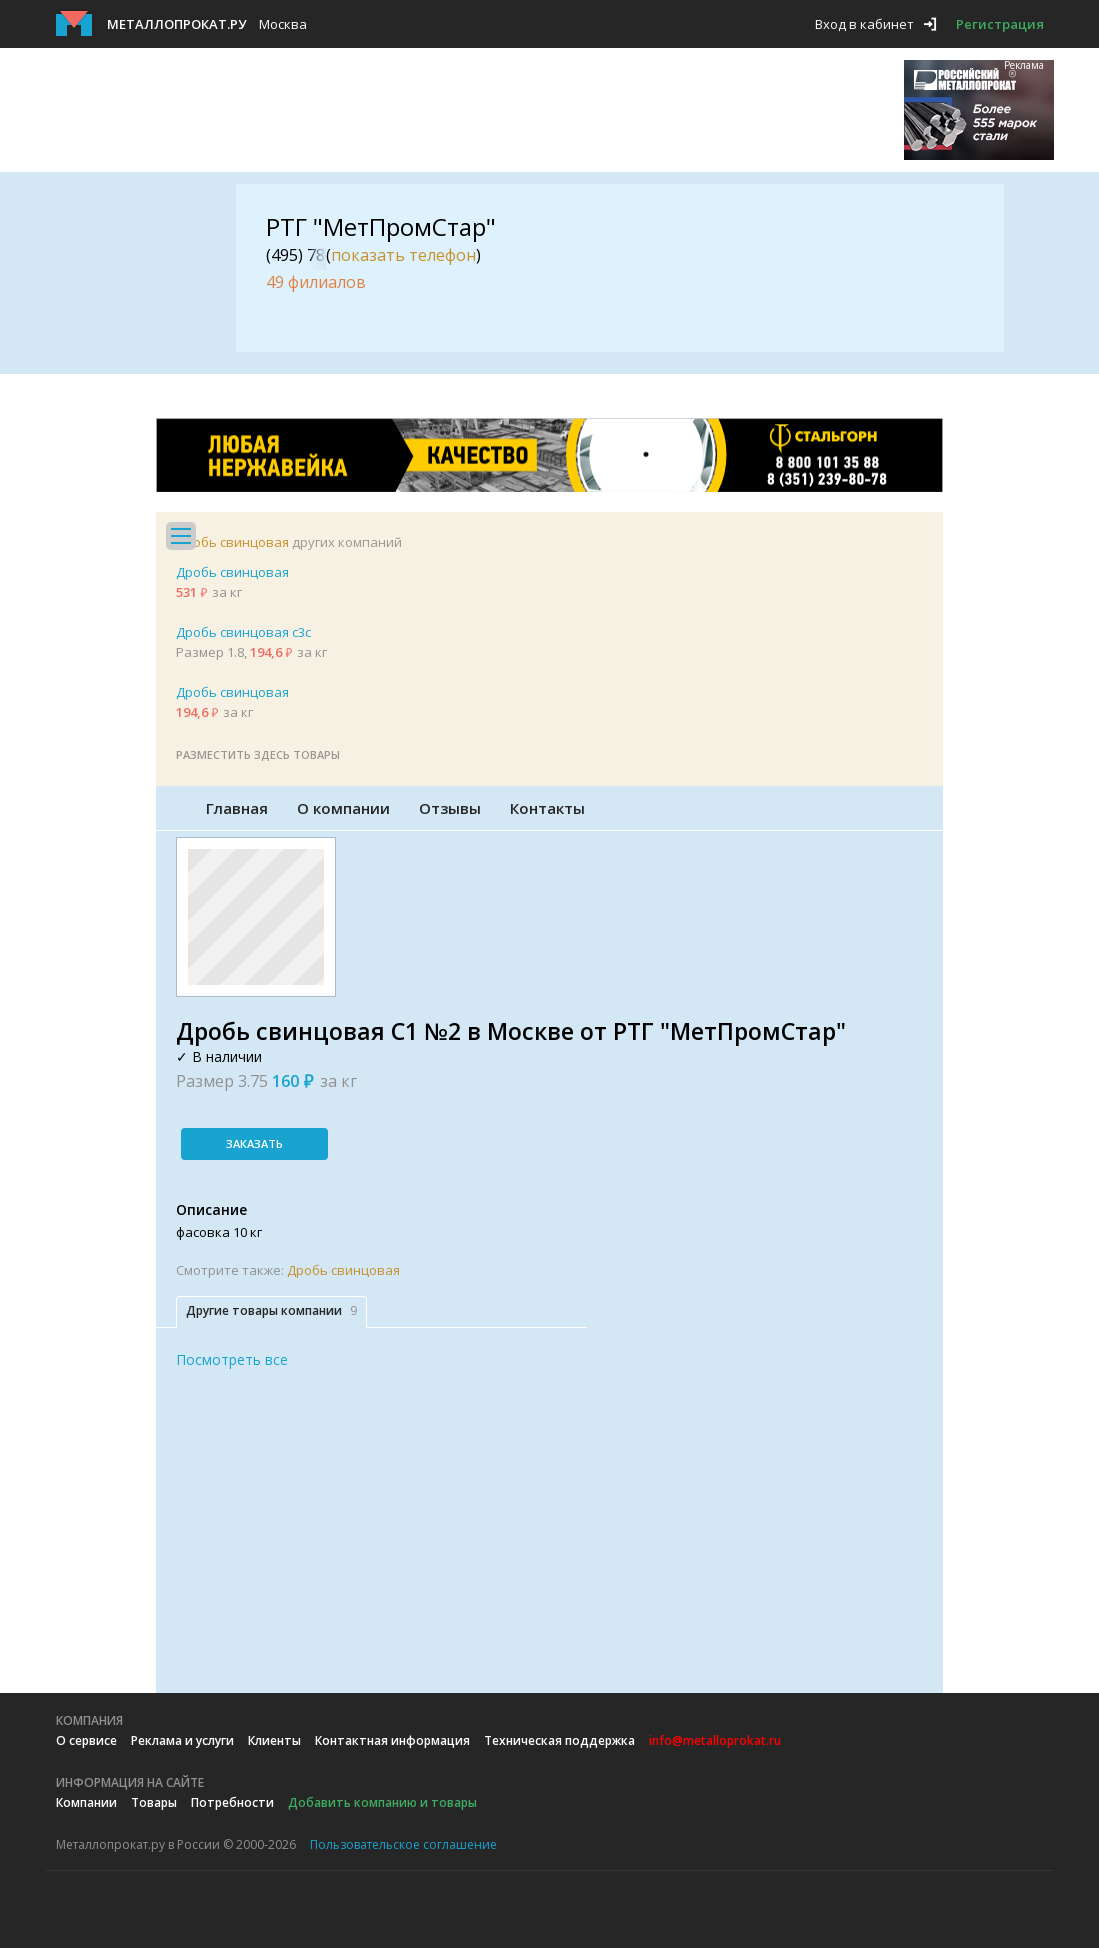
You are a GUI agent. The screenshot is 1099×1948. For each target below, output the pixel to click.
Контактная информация (392, 1740)
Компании (86, 1802)
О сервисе (86, 1740)
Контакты (547, 808)
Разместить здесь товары (258, 754)
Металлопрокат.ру (176, 24)
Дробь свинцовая (232, 542)
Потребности (232, 1802)
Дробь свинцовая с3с (243, 632)
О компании (343, 808)
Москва (283, 24)
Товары (154, 1802)
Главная (237, 808)
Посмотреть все (232, 1359)
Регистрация (1000, 24)
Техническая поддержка (559, 1740)
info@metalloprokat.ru (715, 1740)
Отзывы (450, 808)
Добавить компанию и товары (382, 1802)
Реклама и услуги (182, 1740)
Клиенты (274, 1740)
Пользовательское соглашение (403, 1844)
